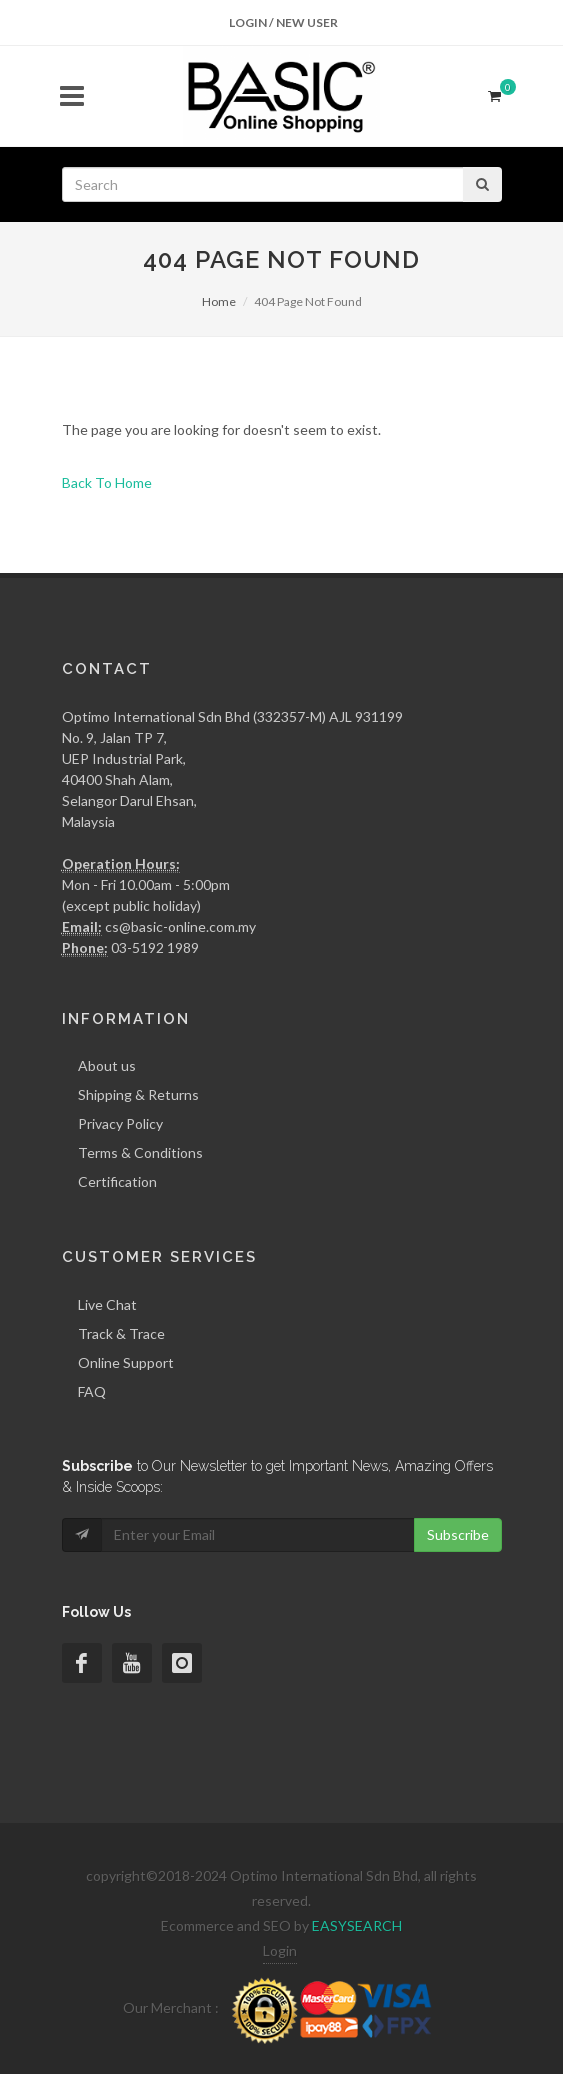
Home (219, 301)
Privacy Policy (120, 1123)
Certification (117, 1181)
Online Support (126, 1362)
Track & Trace (121, 1333)
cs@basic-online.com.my (180, 926)
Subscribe (458, 1534)
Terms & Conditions (140, 1152)
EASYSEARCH (357, 1925)
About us (107, 1065)
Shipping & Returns (138, 1094)
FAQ (92, 1391)
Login (280, 1950)
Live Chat (107, 1304)
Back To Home (107, 482)
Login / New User (283, 22)
